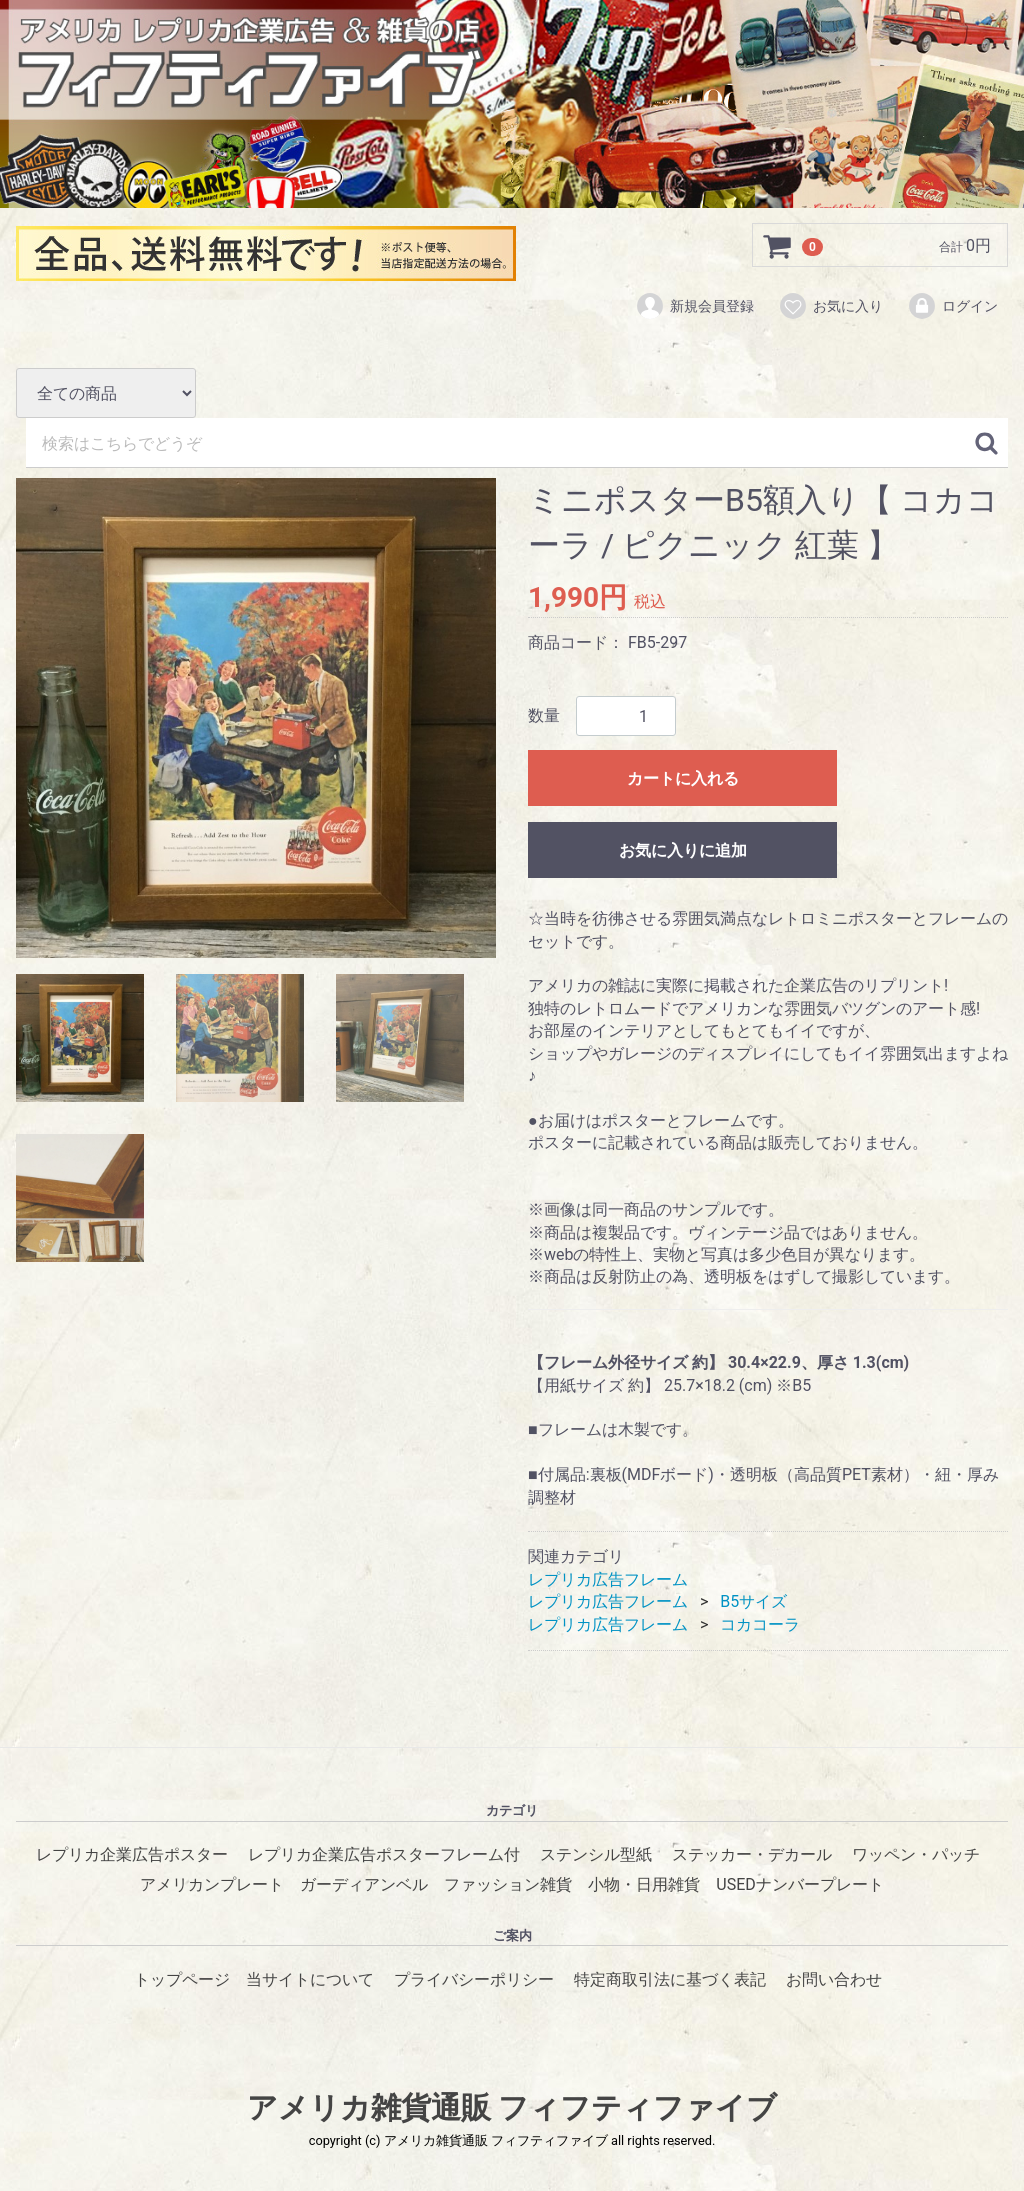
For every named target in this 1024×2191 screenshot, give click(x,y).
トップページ (182, 1978)
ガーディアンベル (364, 1884)
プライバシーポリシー (474, 1978)
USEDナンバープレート (799, 1884)
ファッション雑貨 (508, 1884)
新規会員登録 (694, 307)
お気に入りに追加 (683, 850)
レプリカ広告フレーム (608, 1578)
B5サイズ (753, 1601)
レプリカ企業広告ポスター (132, 1853)
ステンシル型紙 (596, 1853)
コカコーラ (760, 1623)
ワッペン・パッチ (916, 1853)
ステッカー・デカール (752, 1853)
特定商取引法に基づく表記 (670, 1978)
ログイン (952, 307)
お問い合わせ (834, 1978)
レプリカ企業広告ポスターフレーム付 (384, 1853)
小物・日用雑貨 (644, 1884)
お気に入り (830, 307)
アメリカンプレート (212, 1884)
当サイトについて (310, 1978)
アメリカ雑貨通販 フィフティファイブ (512, 2107)
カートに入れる (683, 778)
